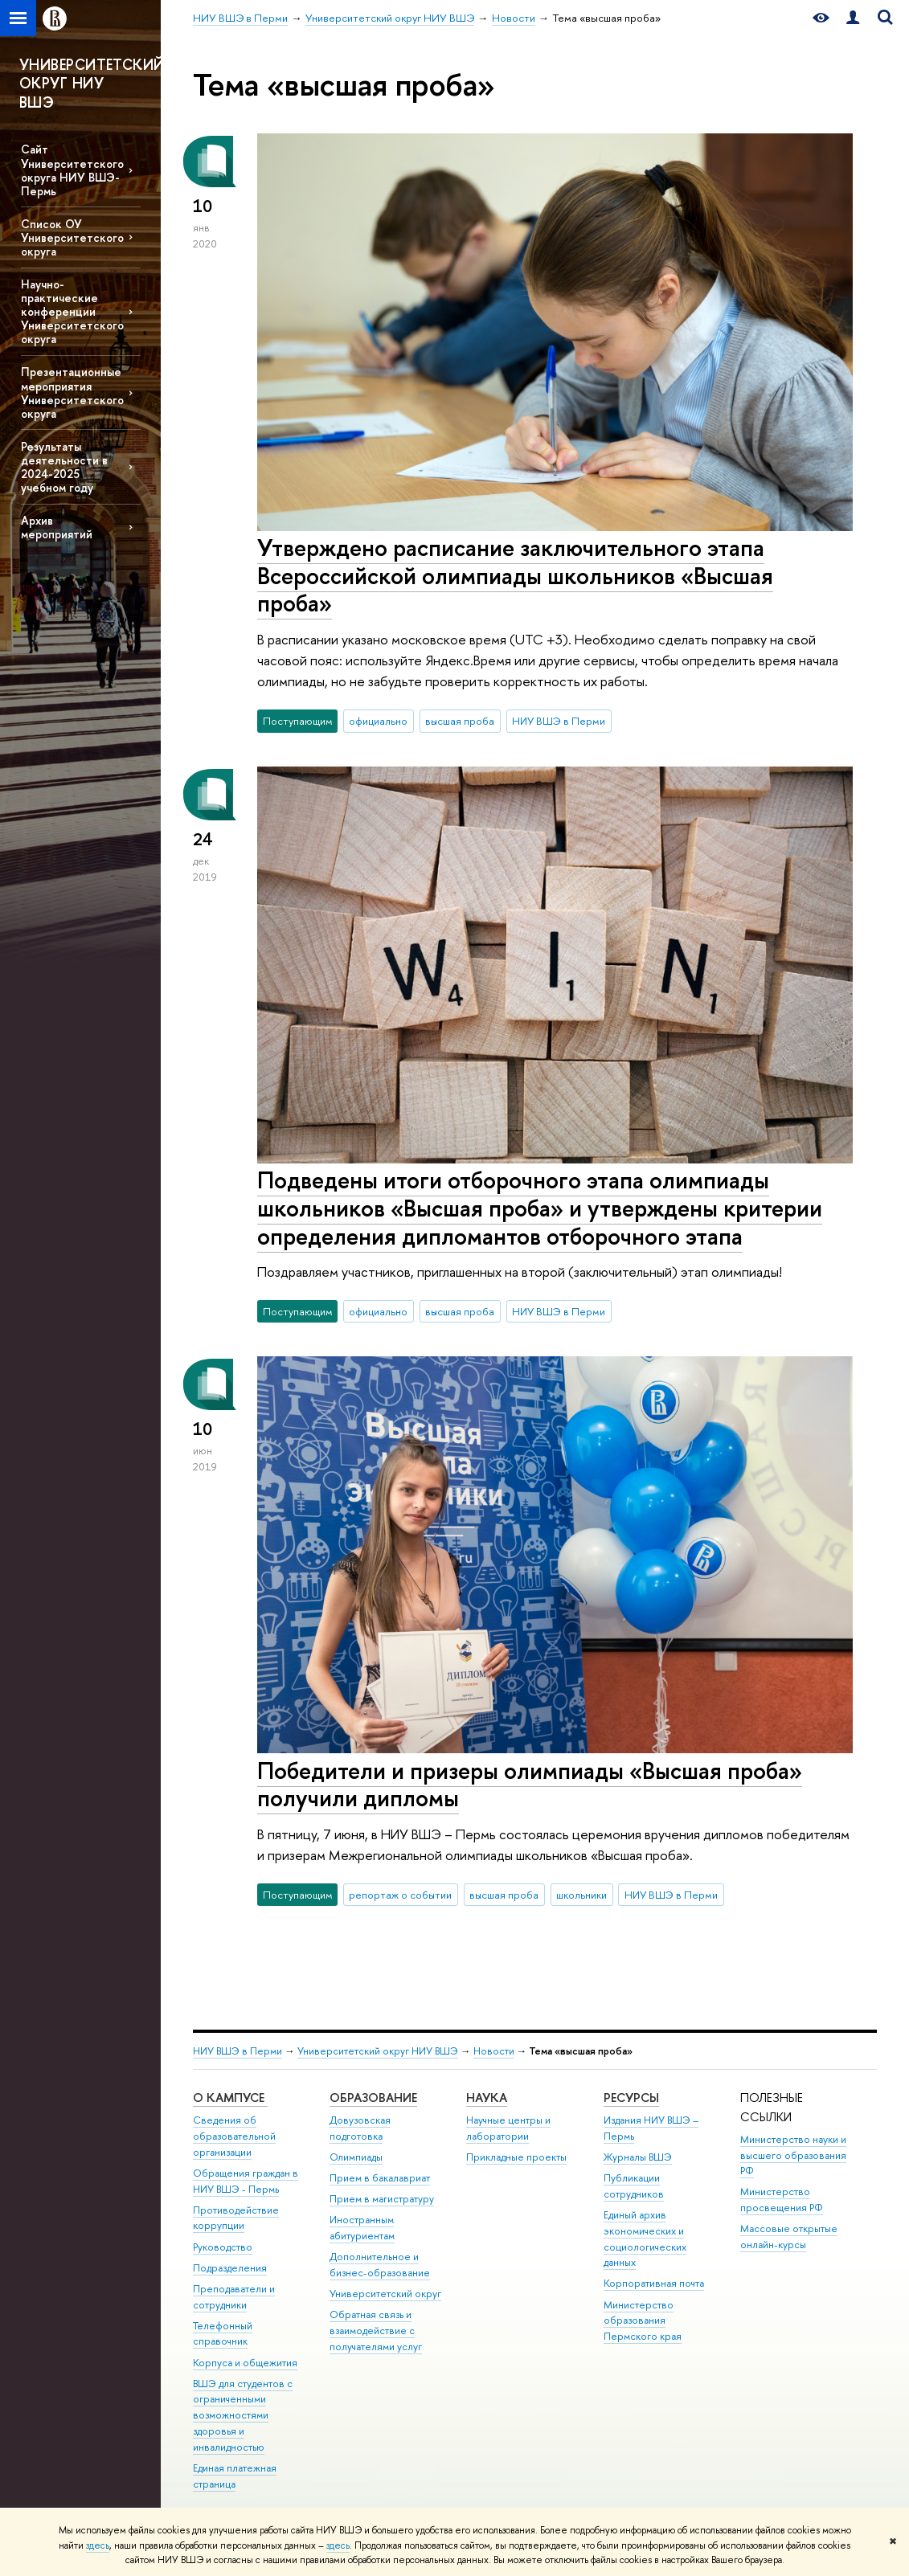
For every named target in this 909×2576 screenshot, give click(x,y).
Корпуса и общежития (245, 2363)
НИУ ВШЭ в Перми (558, 721)
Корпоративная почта (654, 2283)
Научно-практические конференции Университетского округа (72, 311)
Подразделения (230, 2268)
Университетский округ (385, 2293)
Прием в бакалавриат (380, 2178)
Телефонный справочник (222, 2334)
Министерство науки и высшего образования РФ (793, 2155)
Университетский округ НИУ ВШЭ (377, 2051)
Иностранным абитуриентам (362, 2228)
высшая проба (459, 721)
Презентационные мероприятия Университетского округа (72, 392)
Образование (373, 2097)
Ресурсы (631, 2097)
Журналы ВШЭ (638, 2157)
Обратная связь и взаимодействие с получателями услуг (376, 2330)
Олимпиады (356, 2157)
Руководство (222, 2247)
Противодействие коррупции (236, 2218)
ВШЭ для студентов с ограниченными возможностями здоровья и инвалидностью (243, 2415)
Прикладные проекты (516, 2157)
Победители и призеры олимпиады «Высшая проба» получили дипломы (529, 1784)
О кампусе (230, 2097)
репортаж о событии (400, 1894)
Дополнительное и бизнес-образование (380, 2265)
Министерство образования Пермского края (643, 2321)
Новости (493, 2051)
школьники (581, 1894)
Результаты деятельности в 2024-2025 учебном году (64, 467)
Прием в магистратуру (382, 2199)
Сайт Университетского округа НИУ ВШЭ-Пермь (72, 169)
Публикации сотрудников (634, 2186)
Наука (486, 2097)
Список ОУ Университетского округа (72, 237)
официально (378, 721)
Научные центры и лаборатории (508, 2128)
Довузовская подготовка (360, 2128)
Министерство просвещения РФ (781, 2199)
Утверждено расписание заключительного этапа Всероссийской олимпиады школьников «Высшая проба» (515, 575)
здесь (97, 2545)
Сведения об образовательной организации (234, 2136)
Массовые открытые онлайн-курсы (788, 2236)
